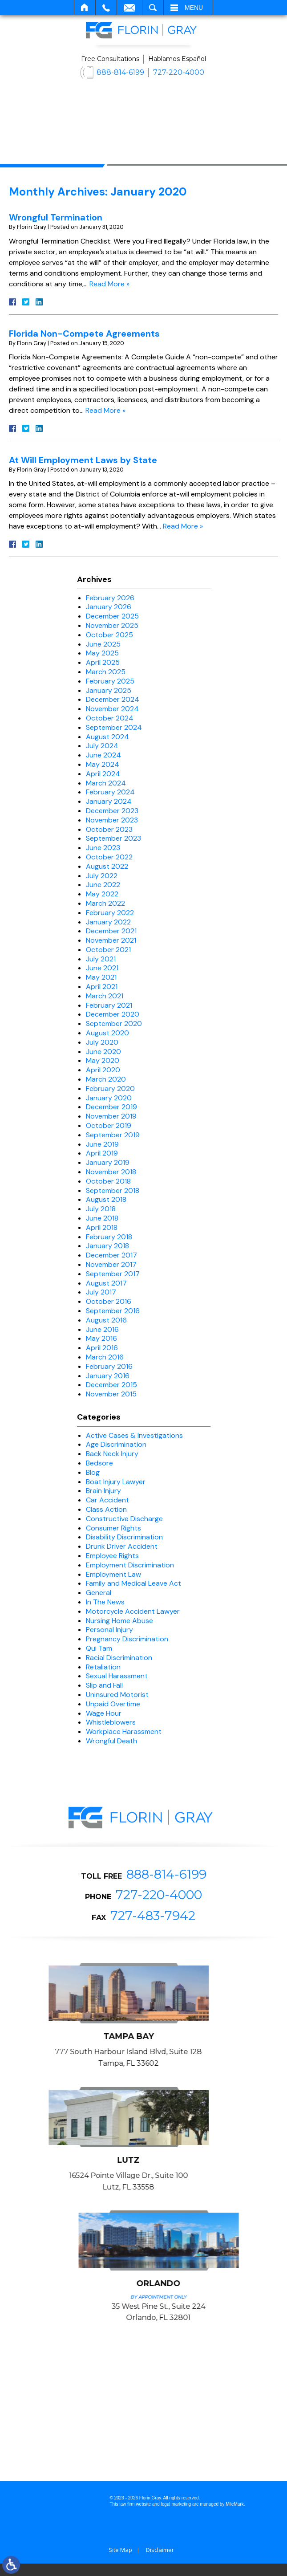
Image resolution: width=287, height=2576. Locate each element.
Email (129, 7)
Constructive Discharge (124, 1518)
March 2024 (106, 783)
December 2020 (112, 1014)
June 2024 (103, 755)
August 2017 (106, 1283)
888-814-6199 (120, 72)
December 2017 (111, 1255)
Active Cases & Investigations (134, 1435)
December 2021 (111, 931)
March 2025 (105, 671)
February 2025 (110, 681)
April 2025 (103, 662)
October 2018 (108, 1181)
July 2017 (101, 1292)
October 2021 (108, 949)
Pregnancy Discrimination (127, 1639)
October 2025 (109, 634)
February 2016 (109, 1366)
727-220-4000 (178, 72)
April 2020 (103, 1069)
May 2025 (102, 653)
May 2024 (102, 764)
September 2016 (113, 1310)
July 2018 (101, 1208)
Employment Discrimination (130, 1565)
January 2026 (108, 606)
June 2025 (103, 644)
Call (106, 7)
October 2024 (109, 718)
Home (84, 7)
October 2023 (109, 829)
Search (152, 7)
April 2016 (102, 1347)
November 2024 (112, 708)
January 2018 (107, 1245)
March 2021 (104, 996)
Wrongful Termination (55, 217)
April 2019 (102, 1153)
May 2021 (101, 977)
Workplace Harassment (124, 1731)
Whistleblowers (111, 1722)
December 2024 (112, 699)
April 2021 (101, 986)
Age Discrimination (116, 1444)
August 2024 (107, 736)
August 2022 (107, 866)
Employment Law (113, 1574)
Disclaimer (160, 2562)
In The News (105, 1602)
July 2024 (102, 745)
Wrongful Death (111, 1741)
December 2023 (112, 810)
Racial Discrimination (119, 1657)
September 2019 (113, 1134)
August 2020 (107, 1033)
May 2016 (101, 1338)
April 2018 (101, 1227)
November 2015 (111, 1394)
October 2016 (108, 1301)
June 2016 (102, 1329)
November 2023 (112, 820)
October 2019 (108, 1125)
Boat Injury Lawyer (116, 1481)
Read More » (109, 284)
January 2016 (107, 1375)
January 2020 (109, 1098)
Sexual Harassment (117, 1676)
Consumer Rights (113, 1528)
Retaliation (103, 1667)
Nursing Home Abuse (119, 1620)
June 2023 (103, 847)
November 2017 (111, 1264)
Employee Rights (112, 1555)
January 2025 (108, 690)
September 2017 (113, 1273)
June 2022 (103, 884)
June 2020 (103, 1051)
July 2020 (102, 1042)
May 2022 (102, 894)
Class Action (106, 1509)
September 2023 (113, 838)
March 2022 (105, 903)
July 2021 (101, 959)
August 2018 (106, 1199)
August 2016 (106, 1320)
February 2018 (109, 1236)
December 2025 (112, 616)
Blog (93, 1472)
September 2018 (112, 1190)
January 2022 (108, 922)
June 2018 (102, 1218)
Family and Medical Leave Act (133, 1583)
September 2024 (114, 727)
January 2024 (109, 801)
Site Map (120, 2562)
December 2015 (111, 1384)
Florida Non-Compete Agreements (84, 333)
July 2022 (101, 875)
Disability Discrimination (124, 1537)
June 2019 (102, 1144)
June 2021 (102, 968)
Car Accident (107, 1500)
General (98, 1592)
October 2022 (109, 857)
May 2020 (102, 1060)
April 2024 (103, 773)
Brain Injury (103, 1490)
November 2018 (111, 1171)
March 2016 (105, 1357)
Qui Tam (99, 1648)
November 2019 (111, 1116)
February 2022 (110, 912)
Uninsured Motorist (117, 1694)
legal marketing (176, 2516)
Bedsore (99, 1463)
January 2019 (107, 1162)
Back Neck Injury (112, 1453)
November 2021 (111, 940)
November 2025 (112, 625)
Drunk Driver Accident (122, 1546)
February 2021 (109, 1005)
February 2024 (110, 792)
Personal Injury (109, 1629)
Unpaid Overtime (113, 1704)
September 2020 (114, 1023)
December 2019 (111, 1106)
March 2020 (106, 1079)
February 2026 (110, 597)
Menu (194, 7)
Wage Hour (103, 1713)
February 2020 (110, 1088)
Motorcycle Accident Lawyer (133, 1611)
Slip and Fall (104, 1685)
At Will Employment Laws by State (83, 460)
